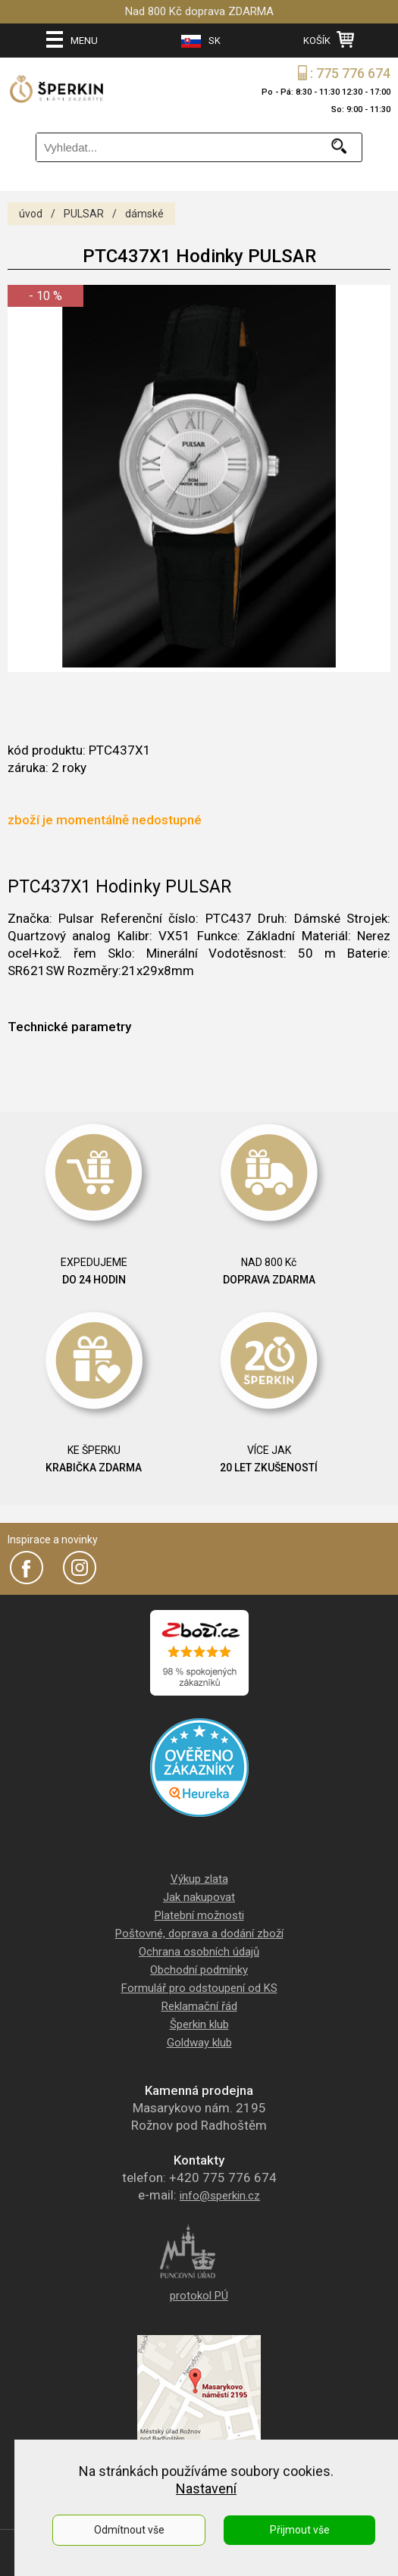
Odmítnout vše (129, 2530)
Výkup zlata (199, 1879)
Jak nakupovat (199, 1897)
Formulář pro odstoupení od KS (199, 1988)
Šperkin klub (199, 2024)
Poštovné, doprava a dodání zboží (199, 1933)
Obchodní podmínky (199, 1970)
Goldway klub (199, 2042)
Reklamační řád (199, 2006)
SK (201, 41)
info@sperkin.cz (220, 2195)
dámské (144, 214)
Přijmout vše (300, 2530)
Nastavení (206, 2488)
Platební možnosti (199, 1915)
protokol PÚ (199, 2295)
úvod (30, 214)
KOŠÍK (328, 39)
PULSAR (84, 214)
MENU (72, 39)
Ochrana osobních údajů (199, 1952)
